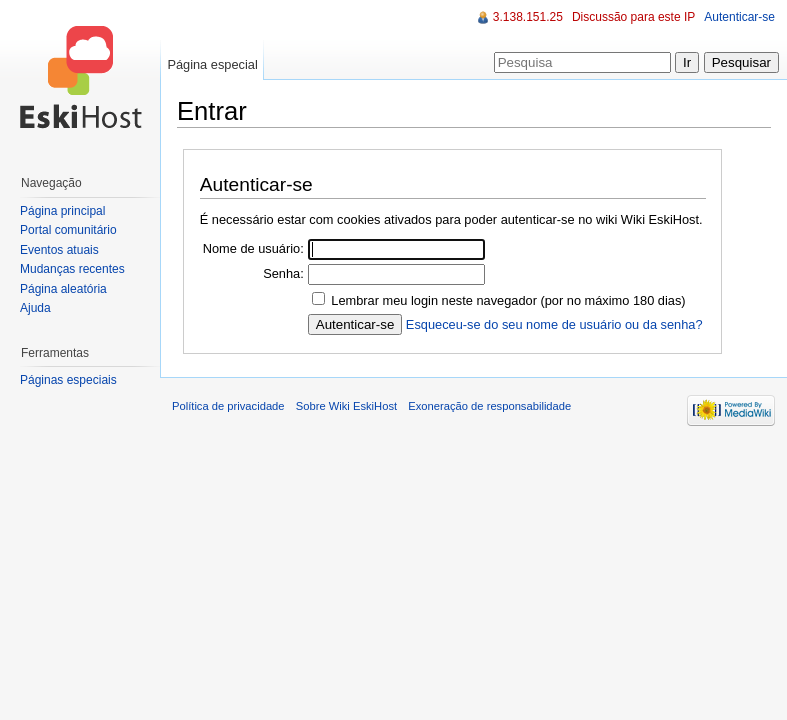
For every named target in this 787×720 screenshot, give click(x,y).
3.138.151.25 (528, 17)
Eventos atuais (59, 250)
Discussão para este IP (633, 17)
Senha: (283, 273)
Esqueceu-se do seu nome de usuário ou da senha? (554, 324)
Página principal (62, 211)
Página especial (212, 64)
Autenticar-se (739, 17)
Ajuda (35, 308)
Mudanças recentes (72, 269)
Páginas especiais (68, 380)
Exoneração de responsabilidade (489, 406)
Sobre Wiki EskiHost (346, 406)
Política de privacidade (228, 406)
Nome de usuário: (253, 248)
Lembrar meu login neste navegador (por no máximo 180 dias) (508, 300)
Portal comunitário (68, 230)
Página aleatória (63, 289)
